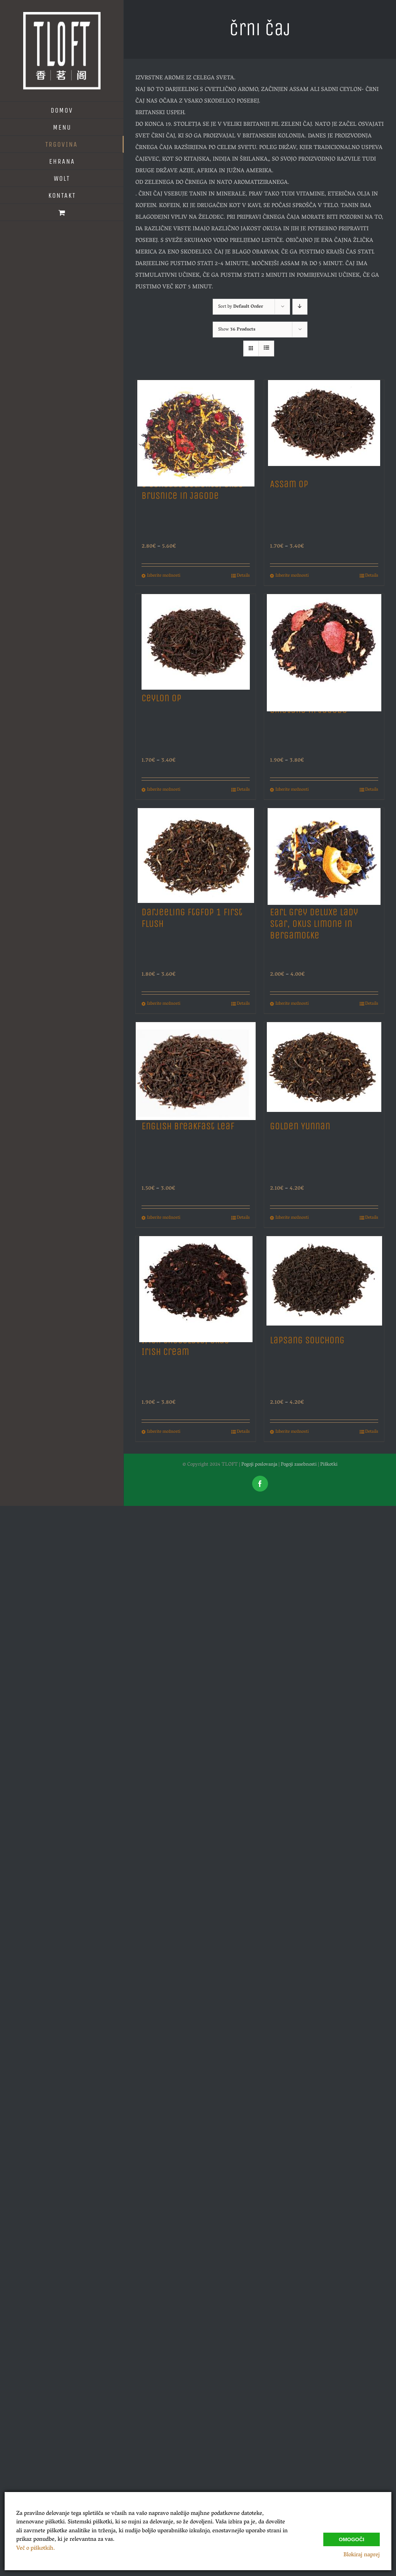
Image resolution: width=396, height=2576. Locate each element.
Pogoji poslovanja (259, 1465)
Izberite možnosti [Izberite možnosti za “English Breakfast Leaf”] (163, 1217)
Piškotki (329, 1465)
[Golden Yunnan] (324, 1067)
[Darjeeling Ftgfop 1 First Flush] (196, 853)
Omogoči (351, 2539)
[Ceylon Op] (196, 639)
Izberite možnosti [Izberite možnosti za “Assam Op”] (292, 575)
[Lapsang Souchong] (324, 1281)
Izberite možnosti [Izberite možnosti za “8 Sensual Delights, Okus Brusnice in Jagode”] (163, 575)
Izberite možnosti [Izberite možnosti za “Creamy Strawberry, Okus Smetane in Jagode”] (292, 789)
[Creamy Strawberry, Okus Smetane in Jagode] (324, 639)
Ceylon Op (161, 698)
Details (243, 575)
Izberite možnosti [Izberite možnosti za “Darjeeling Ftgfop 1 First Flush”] (163, 1003)
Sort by (240, 306)
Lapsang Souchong (307, 1340)
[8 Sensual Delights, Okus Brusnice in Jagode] (196, 425)
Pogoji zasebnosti (299, 1465)
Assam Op (289, 484)
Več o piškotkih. (35, 2548)
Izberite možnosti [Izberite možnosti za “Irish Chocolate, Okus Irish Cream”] (163, 1431)
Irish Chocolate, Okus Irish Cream (185, 1346)
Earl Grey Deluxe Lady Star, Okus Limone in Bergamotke (314, 923)
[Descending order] (299, 307)
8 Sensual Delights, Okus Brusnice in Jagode (192, 490)
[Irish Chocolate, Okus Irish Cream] (196, 1281)
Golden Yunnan (300, 1126)
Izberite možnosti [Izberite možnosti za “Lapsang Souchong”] (292, 1431)
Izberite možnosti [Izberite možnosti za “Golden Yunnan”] (292, 1217)
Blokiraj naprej (361, 2555)
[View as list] (266, 348)
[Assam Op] (324, 425)
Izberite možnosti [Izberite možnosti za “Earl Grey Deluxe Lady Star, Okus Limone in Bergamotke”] (292, 1003)
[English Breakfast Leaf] (196, 1067)
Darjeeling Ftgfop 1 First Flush (192, 918)
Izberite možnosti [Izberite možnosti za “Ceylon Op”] (163, 789)
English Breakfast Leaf (188, 1126)
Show (236, 329)
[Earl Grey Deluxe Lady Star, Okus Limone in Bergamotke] (324, 853)
